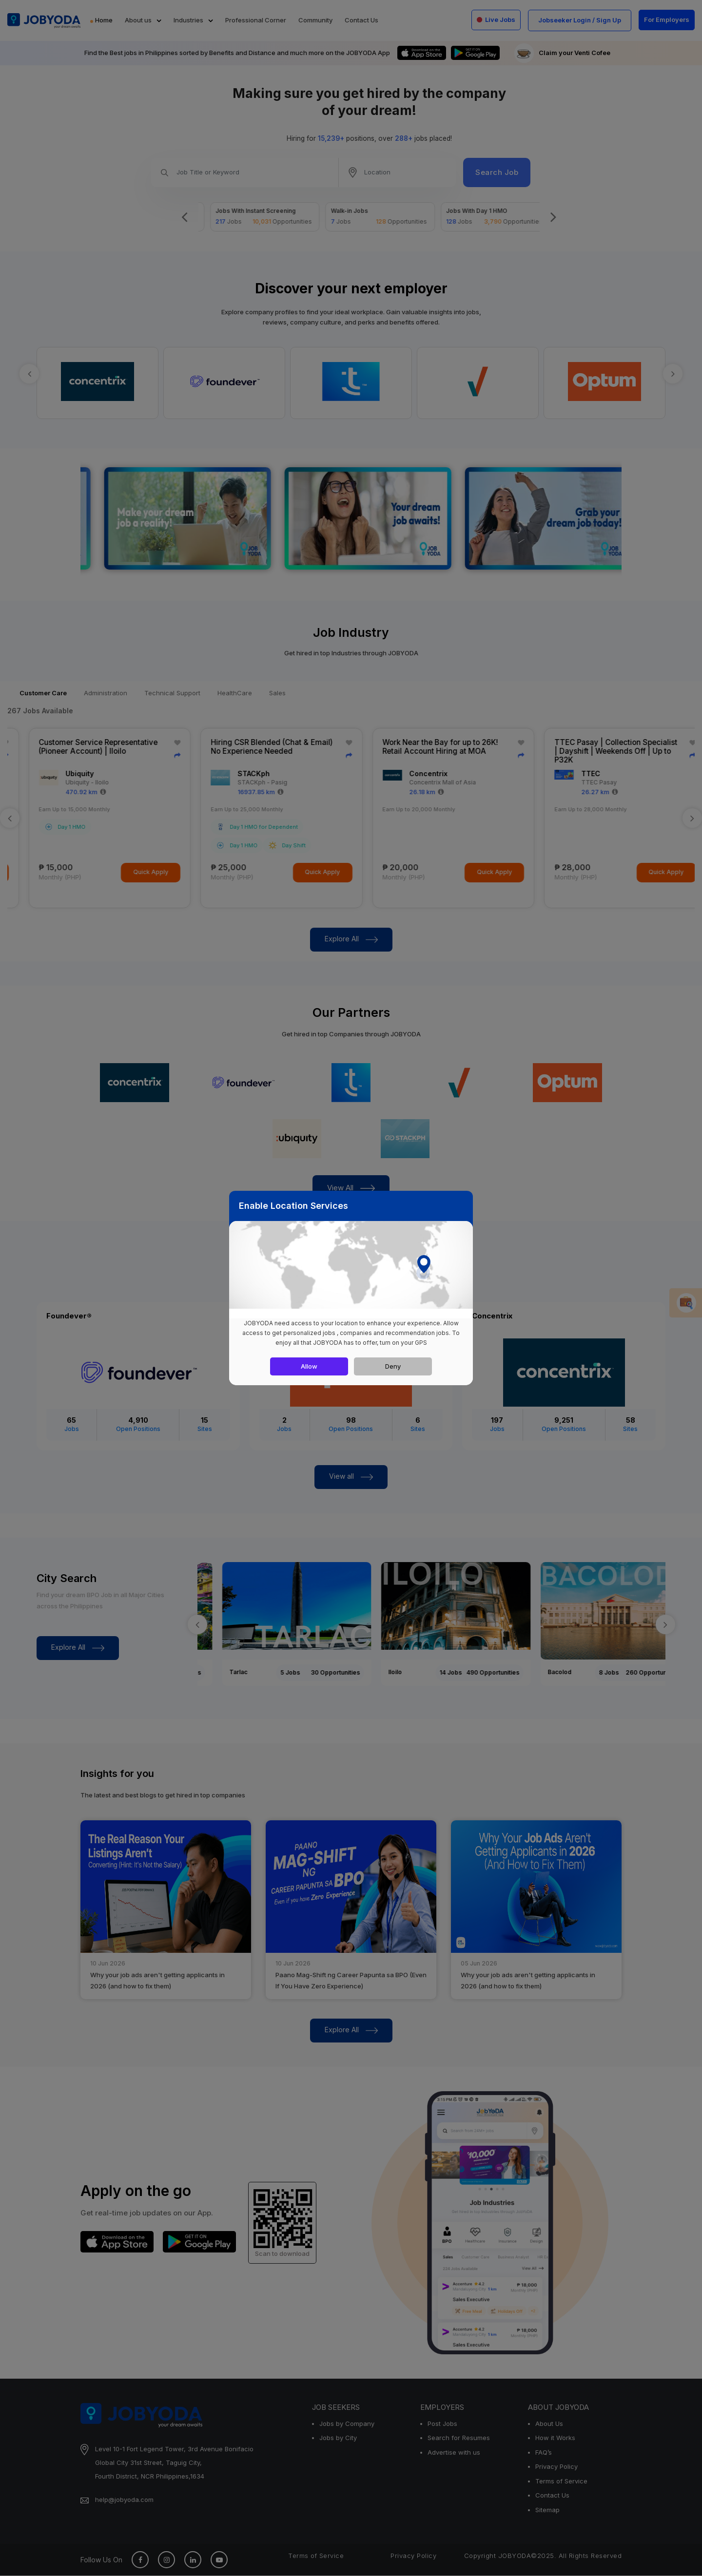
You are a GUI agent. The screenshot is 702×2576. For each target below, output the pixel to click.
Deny (393, 1366)
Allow (309, 1366)
